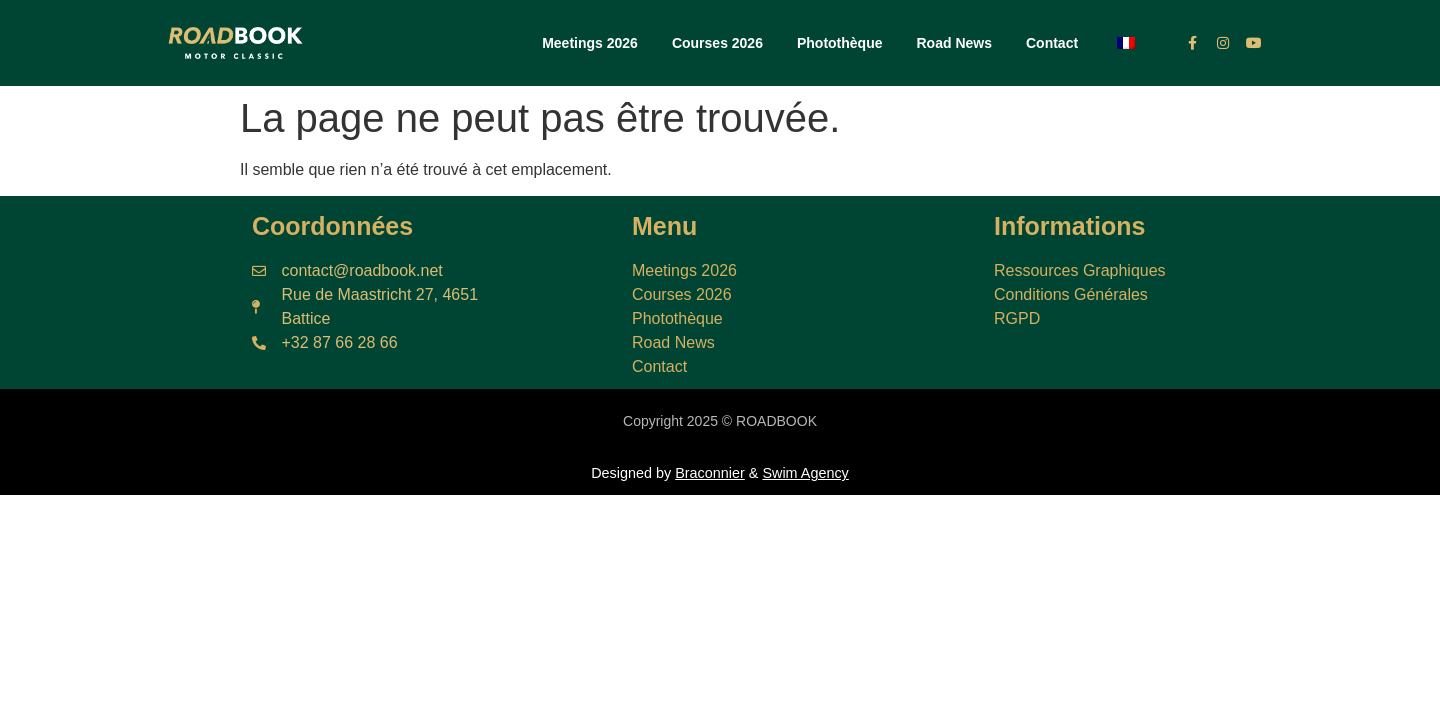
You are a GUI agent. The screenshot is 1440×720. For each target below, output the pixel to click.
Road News (954, 43)
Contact (1052, 43)
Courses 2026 (717, 43)
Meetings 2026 (590, 43)
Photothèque (840, 43)
